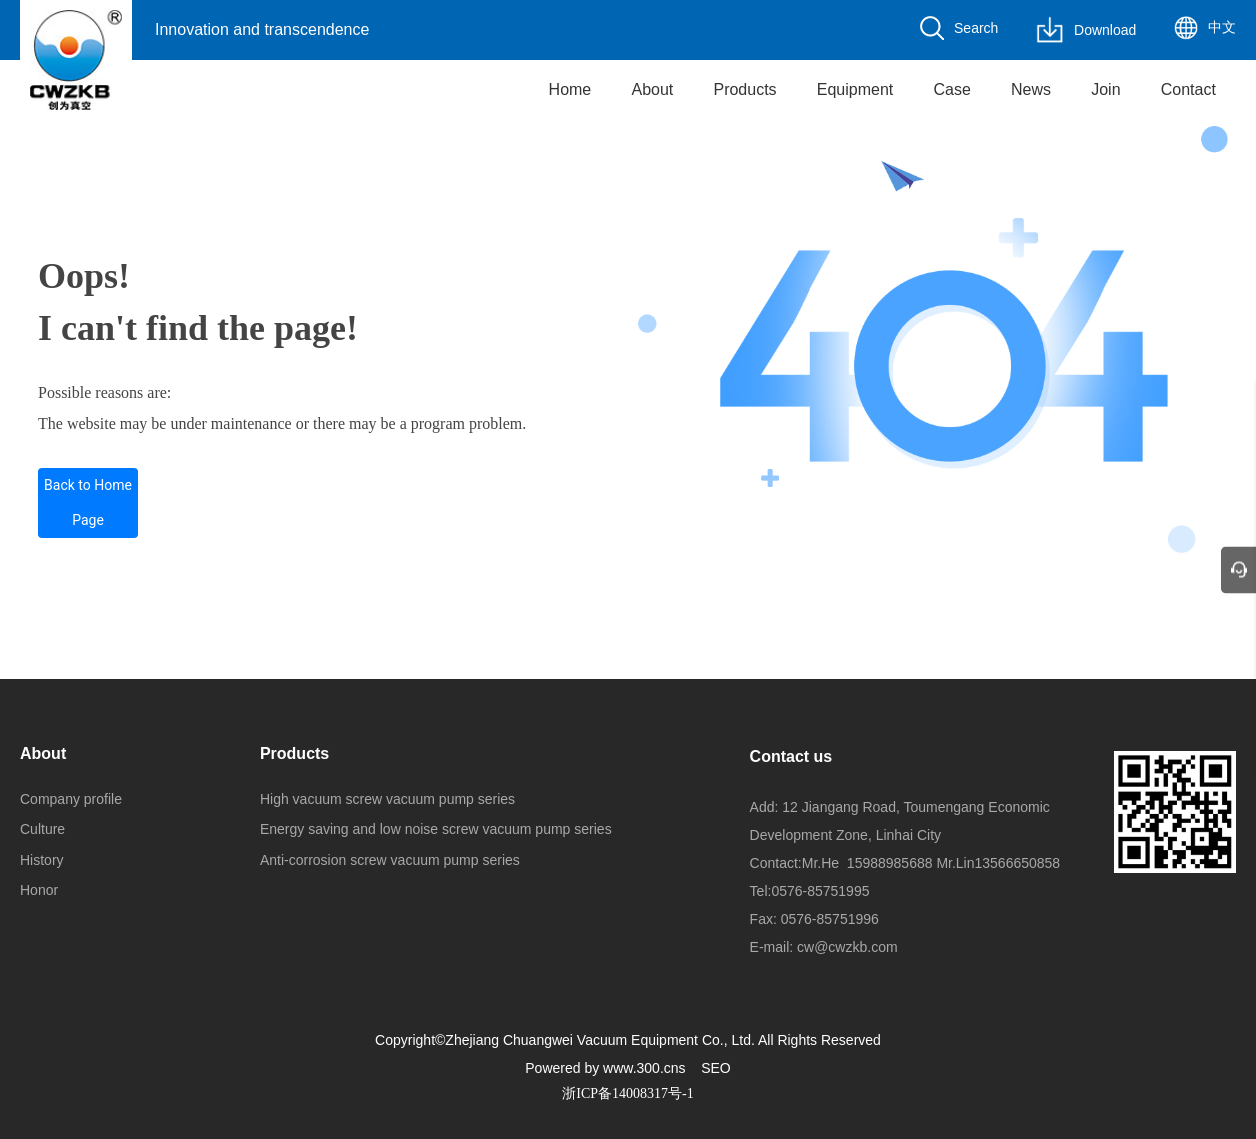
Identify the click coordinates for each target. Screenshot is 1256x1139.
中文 (1222, 27)
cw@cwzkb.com (847, 947)
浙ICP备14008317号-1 (627, 1093)
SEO (716, 1068)
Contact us (791, 756)
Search (976, 28)
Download (1105, 30)
